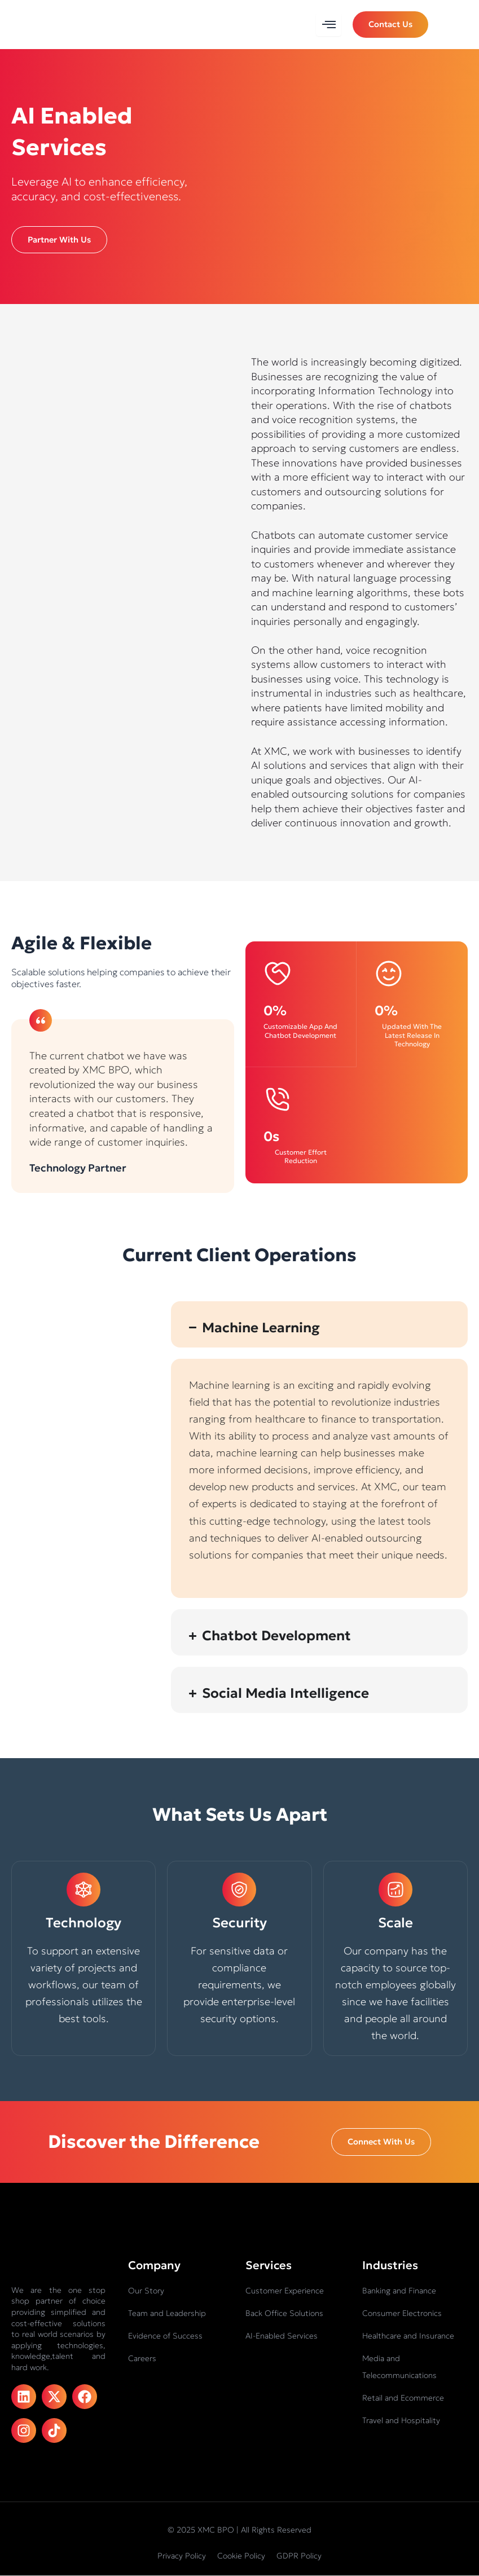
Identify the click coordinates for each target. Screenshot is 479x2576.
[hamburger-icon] (328, 24)
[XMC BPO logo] (45, 24)
